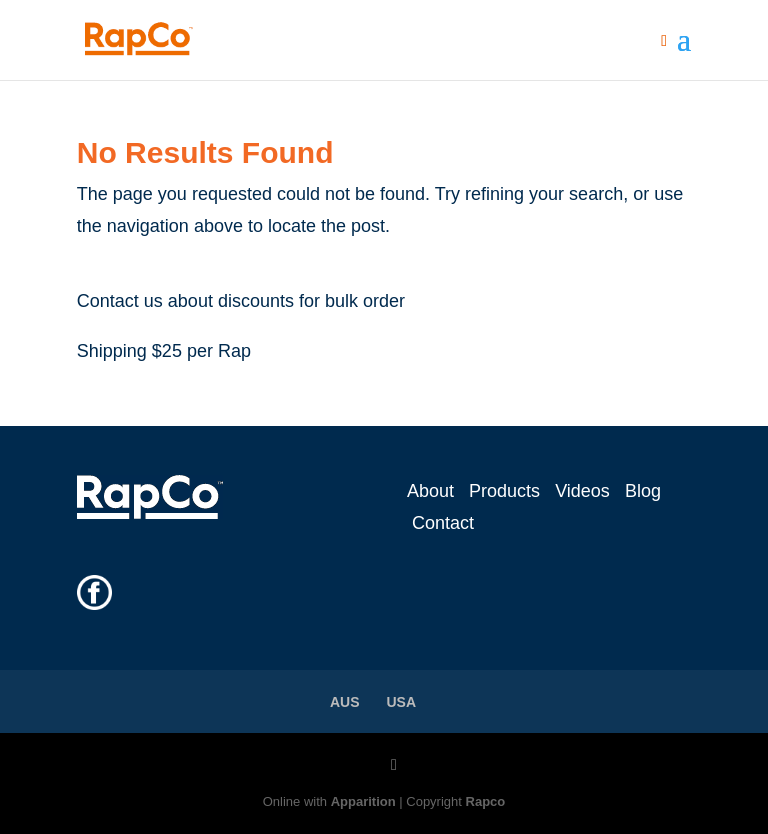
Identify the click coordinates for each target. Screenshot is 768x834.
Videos (582, 491)
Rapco (486, 801)
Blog (643, 491)
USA (402, 702)
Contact (443, 523)
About (430, 491)
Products (504, 491)
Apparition (363, 801)
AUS (345, 702)
